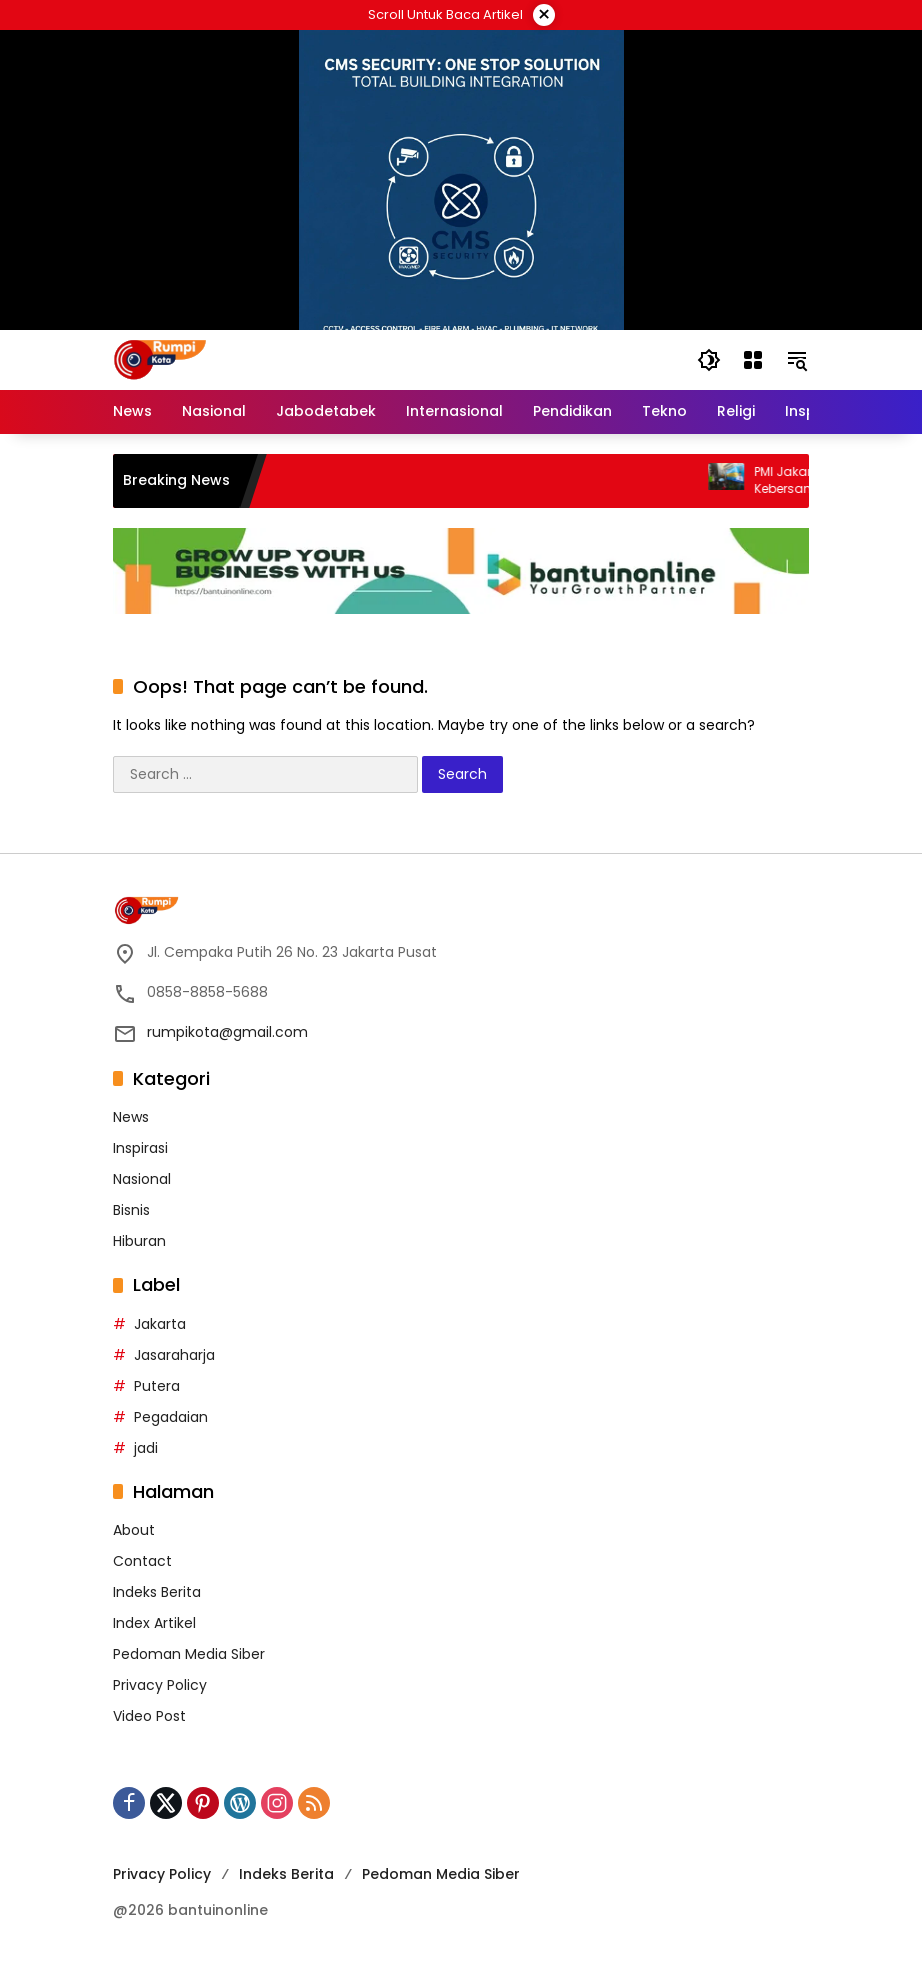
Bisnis (131, 1210)
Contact (142, 1561)
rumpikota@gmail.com (227, 1032)
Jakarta (160, 1324)
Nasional (142, 1179)
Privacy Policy (160, 1685)
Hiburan (139, 1241)
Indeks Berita (157, 1592)
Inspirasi (140, 1148)
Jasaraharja (174, 1355)
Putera (157, 1386)
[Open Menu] (753, 360)
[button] (709, 360)
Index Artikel (154, 1623)
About (134, 1530)
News (131, 1117)
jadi (146, 1448)
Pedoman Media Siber (189, 1654)
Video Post (149, 1716)
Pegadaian (171, 1417)
